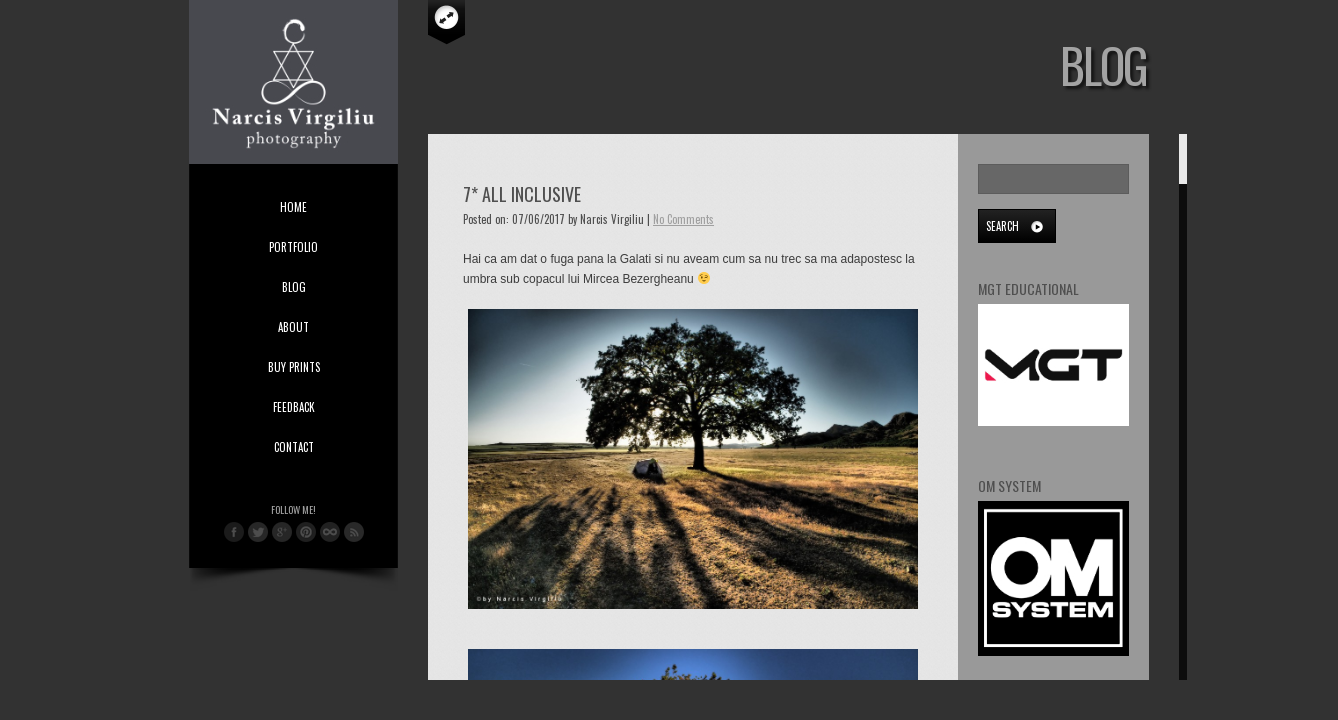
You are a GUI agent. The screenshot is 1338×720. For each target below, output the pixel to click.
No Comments (683, 219)
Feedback (294, 407)
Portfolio (293, 247)
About (293, 327)
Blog (294, 287)
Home (293, 207)
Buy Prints (294, 367)
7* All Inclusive (522, 194)
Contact (294, 447)
